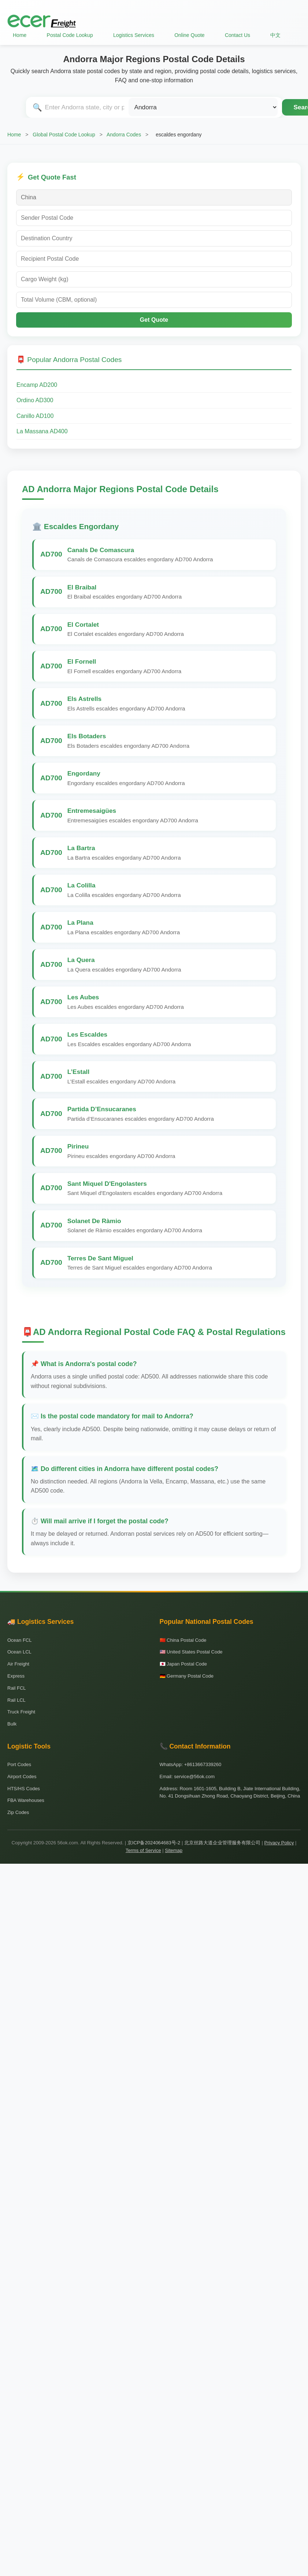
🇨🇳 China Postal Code (183, 1640)
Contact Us (237, 35)
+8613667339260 (203, 1764)
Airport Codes (21, 1776)
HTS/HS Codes (23, 1788)
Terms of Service (143, 1850)
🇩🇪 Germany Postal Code (187, 1676)
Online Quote (189, 35)
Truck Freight (21, 1712)
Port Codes (19, 1764)
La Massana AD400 (42, 431)
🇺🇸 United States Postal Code (191, 1652)
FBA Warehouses (25, 1800)
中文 (275, 35)
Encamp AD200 (36, 385)
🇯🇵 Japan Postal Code (183, 1664)
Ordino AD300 (34, 400)
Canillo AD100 (34, 416)
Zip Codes (18, 1812)
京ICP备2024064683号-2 (154, 1842)
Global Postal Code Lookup (64, 134)
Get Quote (154, 320)
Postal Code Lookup (70, 35)
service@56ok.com (194, 1776)
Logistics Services (133, 35)
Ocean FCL (19, 1640)
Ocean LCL (19, 1652)
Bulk (11, 1724)
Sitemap (173, 1850)
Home (19, 35)
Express (16, 1676)
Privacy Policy (279, 1842)
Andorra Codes (124, 134)
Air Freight (18, 1664)
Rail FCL (16, 1688)
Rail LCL (16, 1700)
